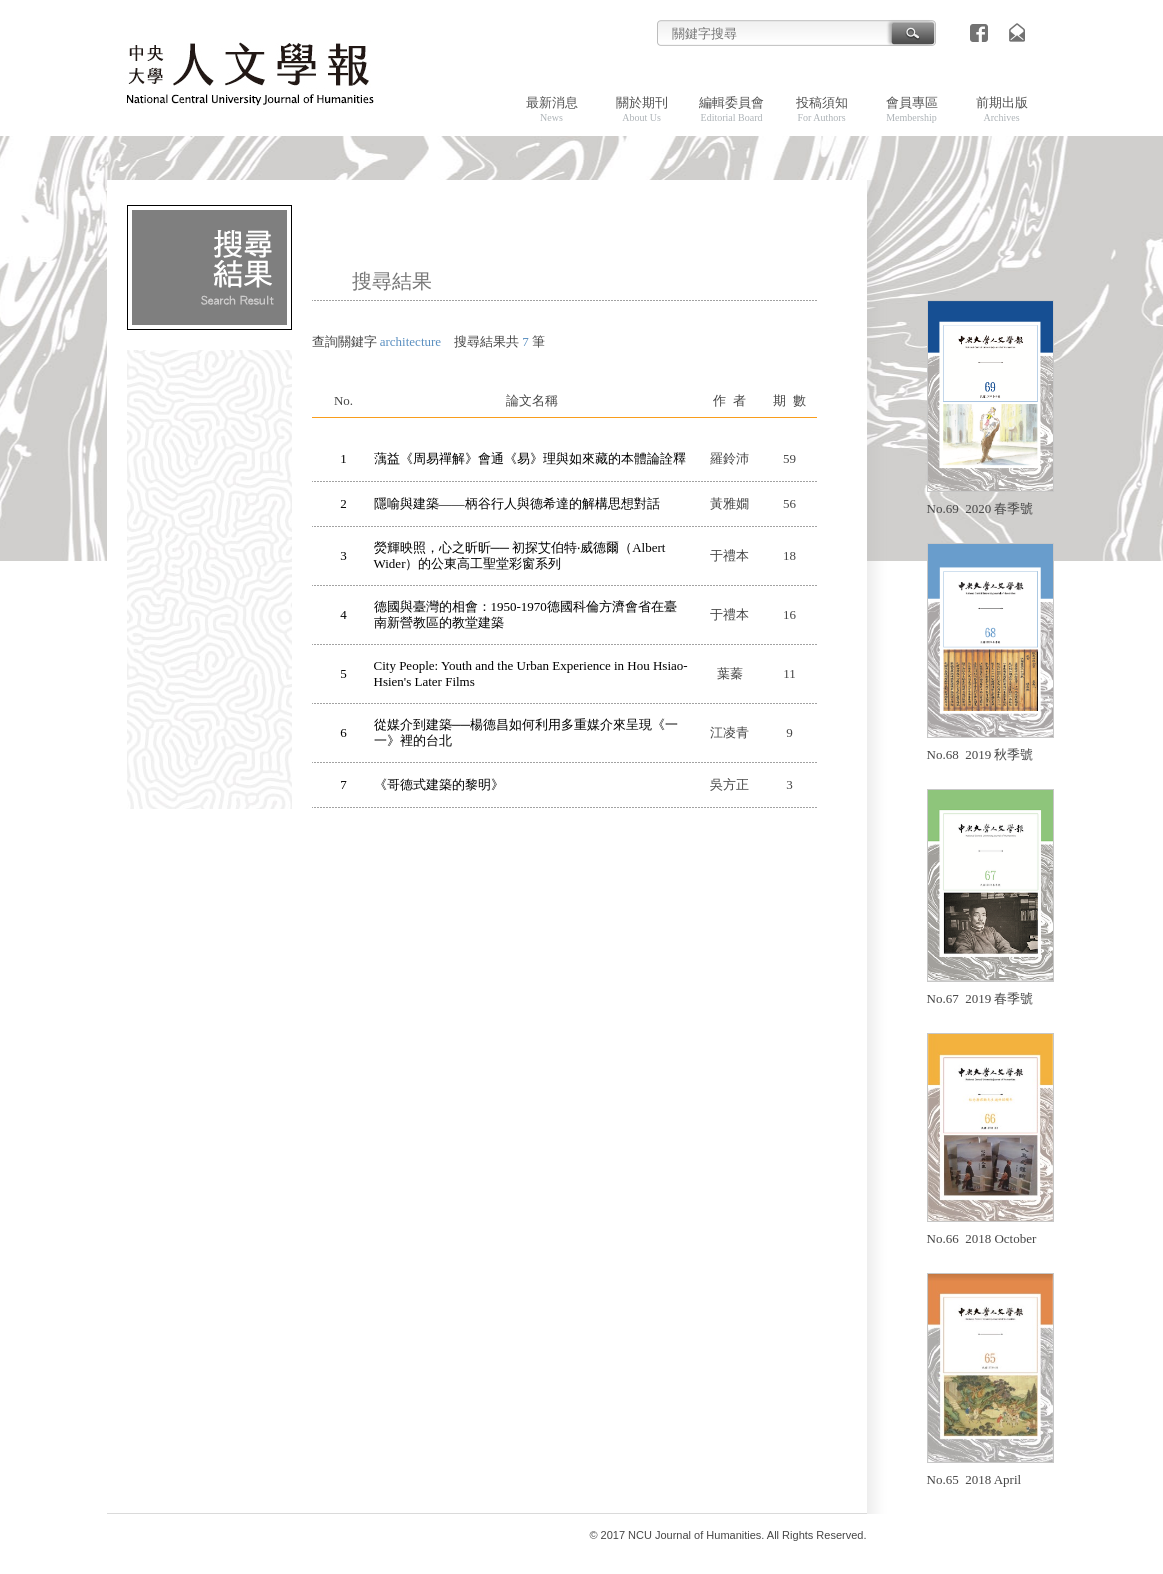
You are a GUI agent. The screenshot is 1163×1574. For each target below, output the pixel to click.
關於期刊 (642, 109)
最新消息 (552, 109)
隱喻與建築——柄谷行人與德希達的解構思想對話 (517, 503)
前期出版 (1002, 109)
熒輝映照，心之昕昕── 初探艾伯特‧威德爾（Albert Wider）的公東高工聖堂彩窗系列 (520, 555)
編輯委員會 (731, 109)
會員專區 (912, 109)
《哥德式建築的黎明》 (439, 784)
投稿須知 (822, 109)
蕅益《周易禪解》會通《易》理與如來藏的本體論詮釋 (530, 458)
